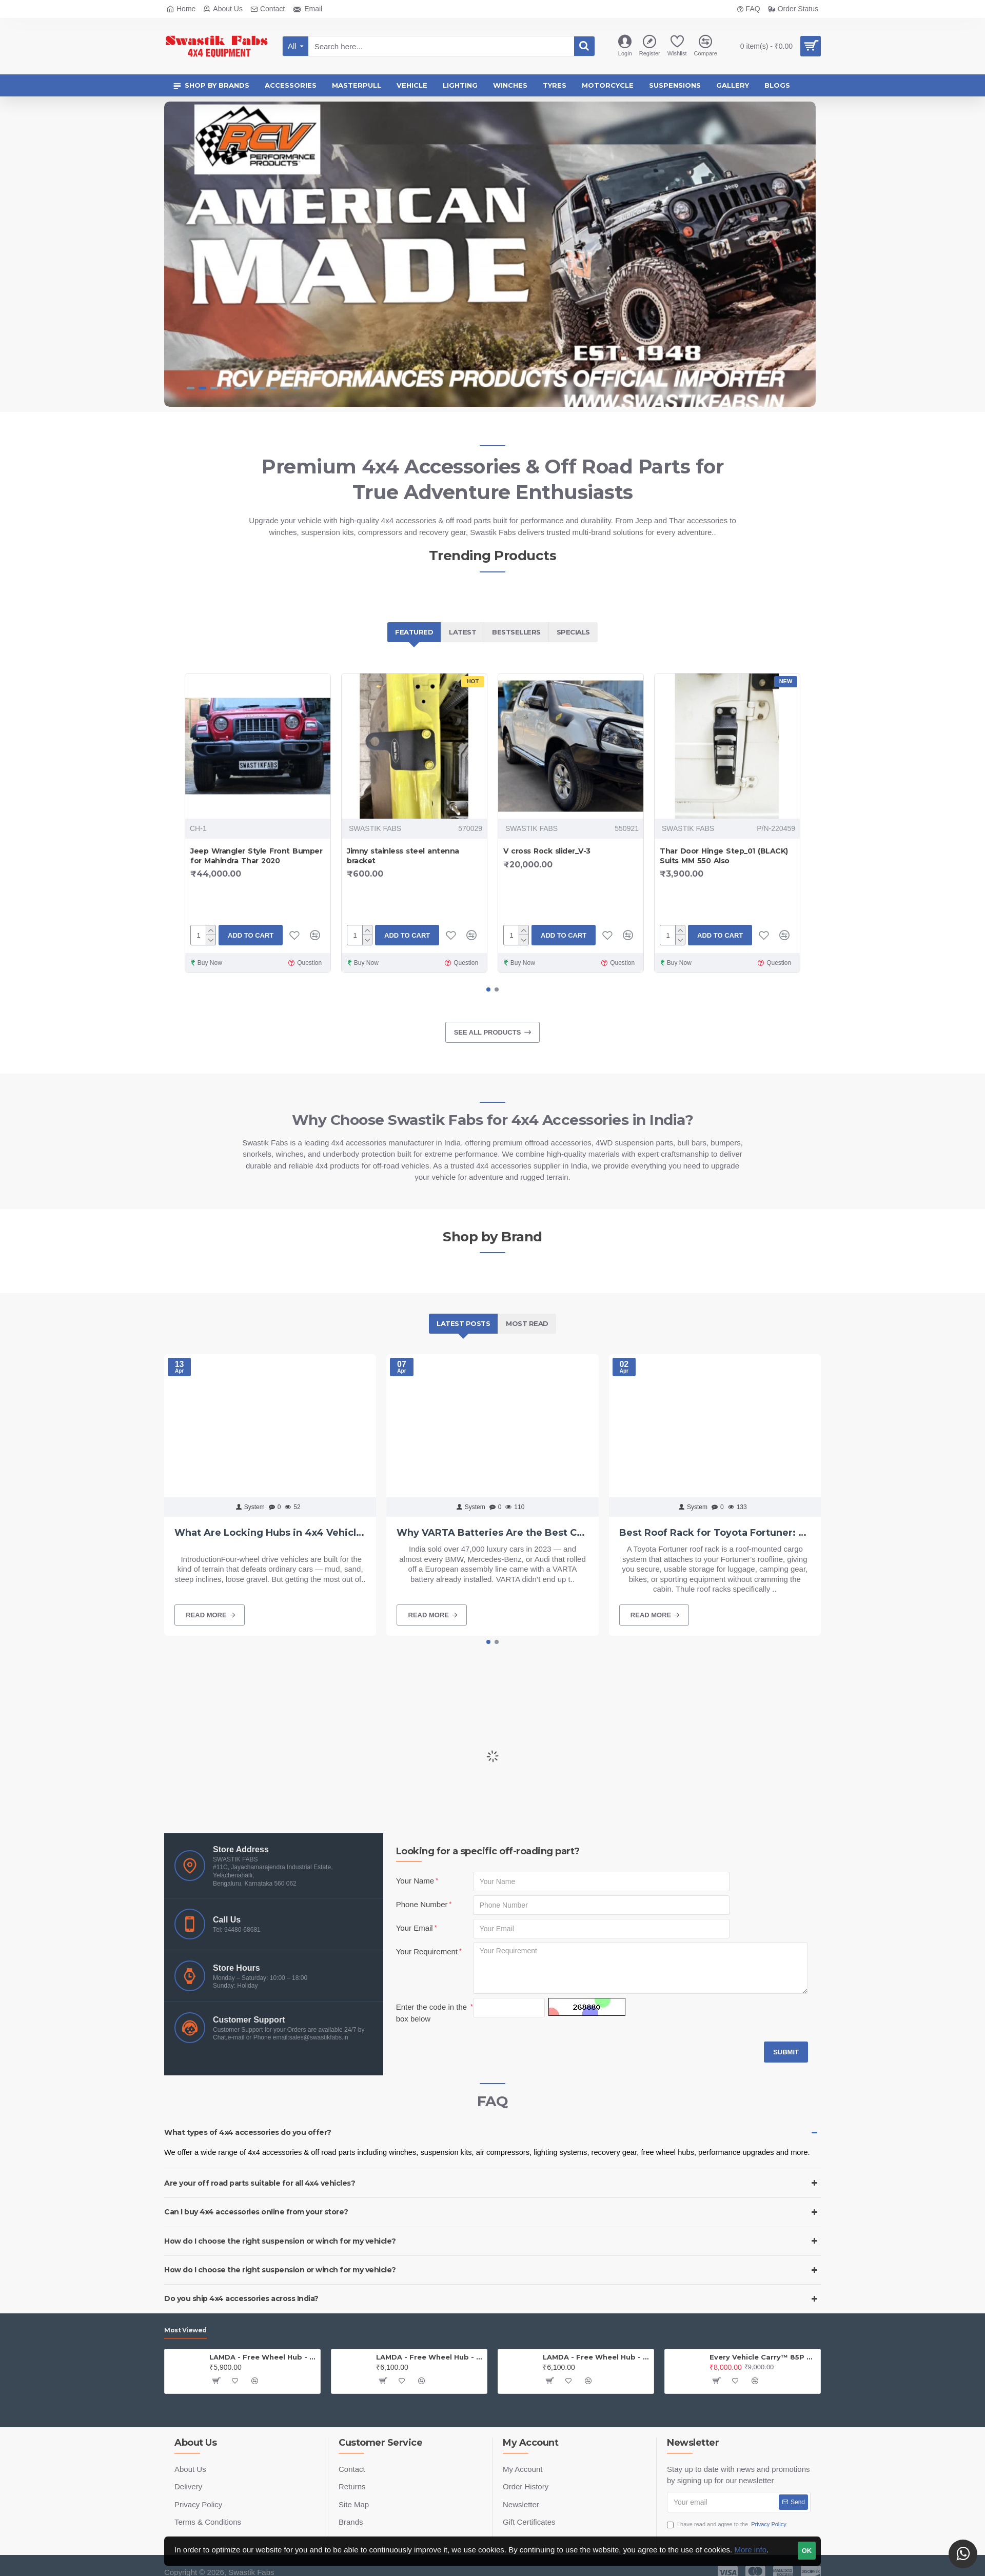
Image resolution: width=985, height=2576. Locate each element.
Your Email (414, 1928)
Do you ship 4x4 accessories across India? (241, 2298)
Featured (414, 632)
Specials (573, 632)
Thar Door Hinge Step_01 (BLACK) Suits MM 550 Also (724, 855)
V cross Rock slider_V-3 (546, 851)
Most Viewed (185, 2330)
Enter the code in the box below (431, 2013)
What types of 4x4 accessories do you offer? (247, 2132)
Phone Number (422, 1904)
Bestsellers (516, 632)
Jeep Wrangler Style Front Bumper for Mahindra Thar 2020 (256, 855)
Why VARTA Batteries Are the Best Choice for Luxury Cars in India (492, 1532)
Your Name (415, 1880)
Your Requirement (427, 1951)
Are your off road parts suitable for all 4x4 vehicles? (259, 2183)
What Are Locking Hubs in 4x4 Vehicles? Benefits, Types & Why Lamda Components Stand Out (270, 1532)
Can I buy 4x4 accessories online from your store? (256, 2211)
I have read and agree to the (727, 2524)
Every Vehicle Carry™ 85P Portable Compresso (763, 2357)
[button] (488, 989)
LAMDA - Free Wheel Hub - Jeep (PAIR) (263, 2357)
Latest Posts (463, 1323)
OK (807, 2550)
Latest (462, 632)
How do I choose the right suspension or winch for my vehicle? (280, 2241)
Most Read (527, 1323)
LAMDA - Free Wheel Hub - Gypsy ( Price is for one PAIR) (429, 2357)
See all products (487, 1032)
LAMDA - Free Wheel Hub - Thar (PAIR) (596, 2357)
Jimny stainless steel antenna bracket (403, 855)
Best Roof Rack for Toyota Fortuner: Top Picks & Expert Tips (715, 1532)
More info (750, 2549)
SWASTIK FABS (375, 828)
